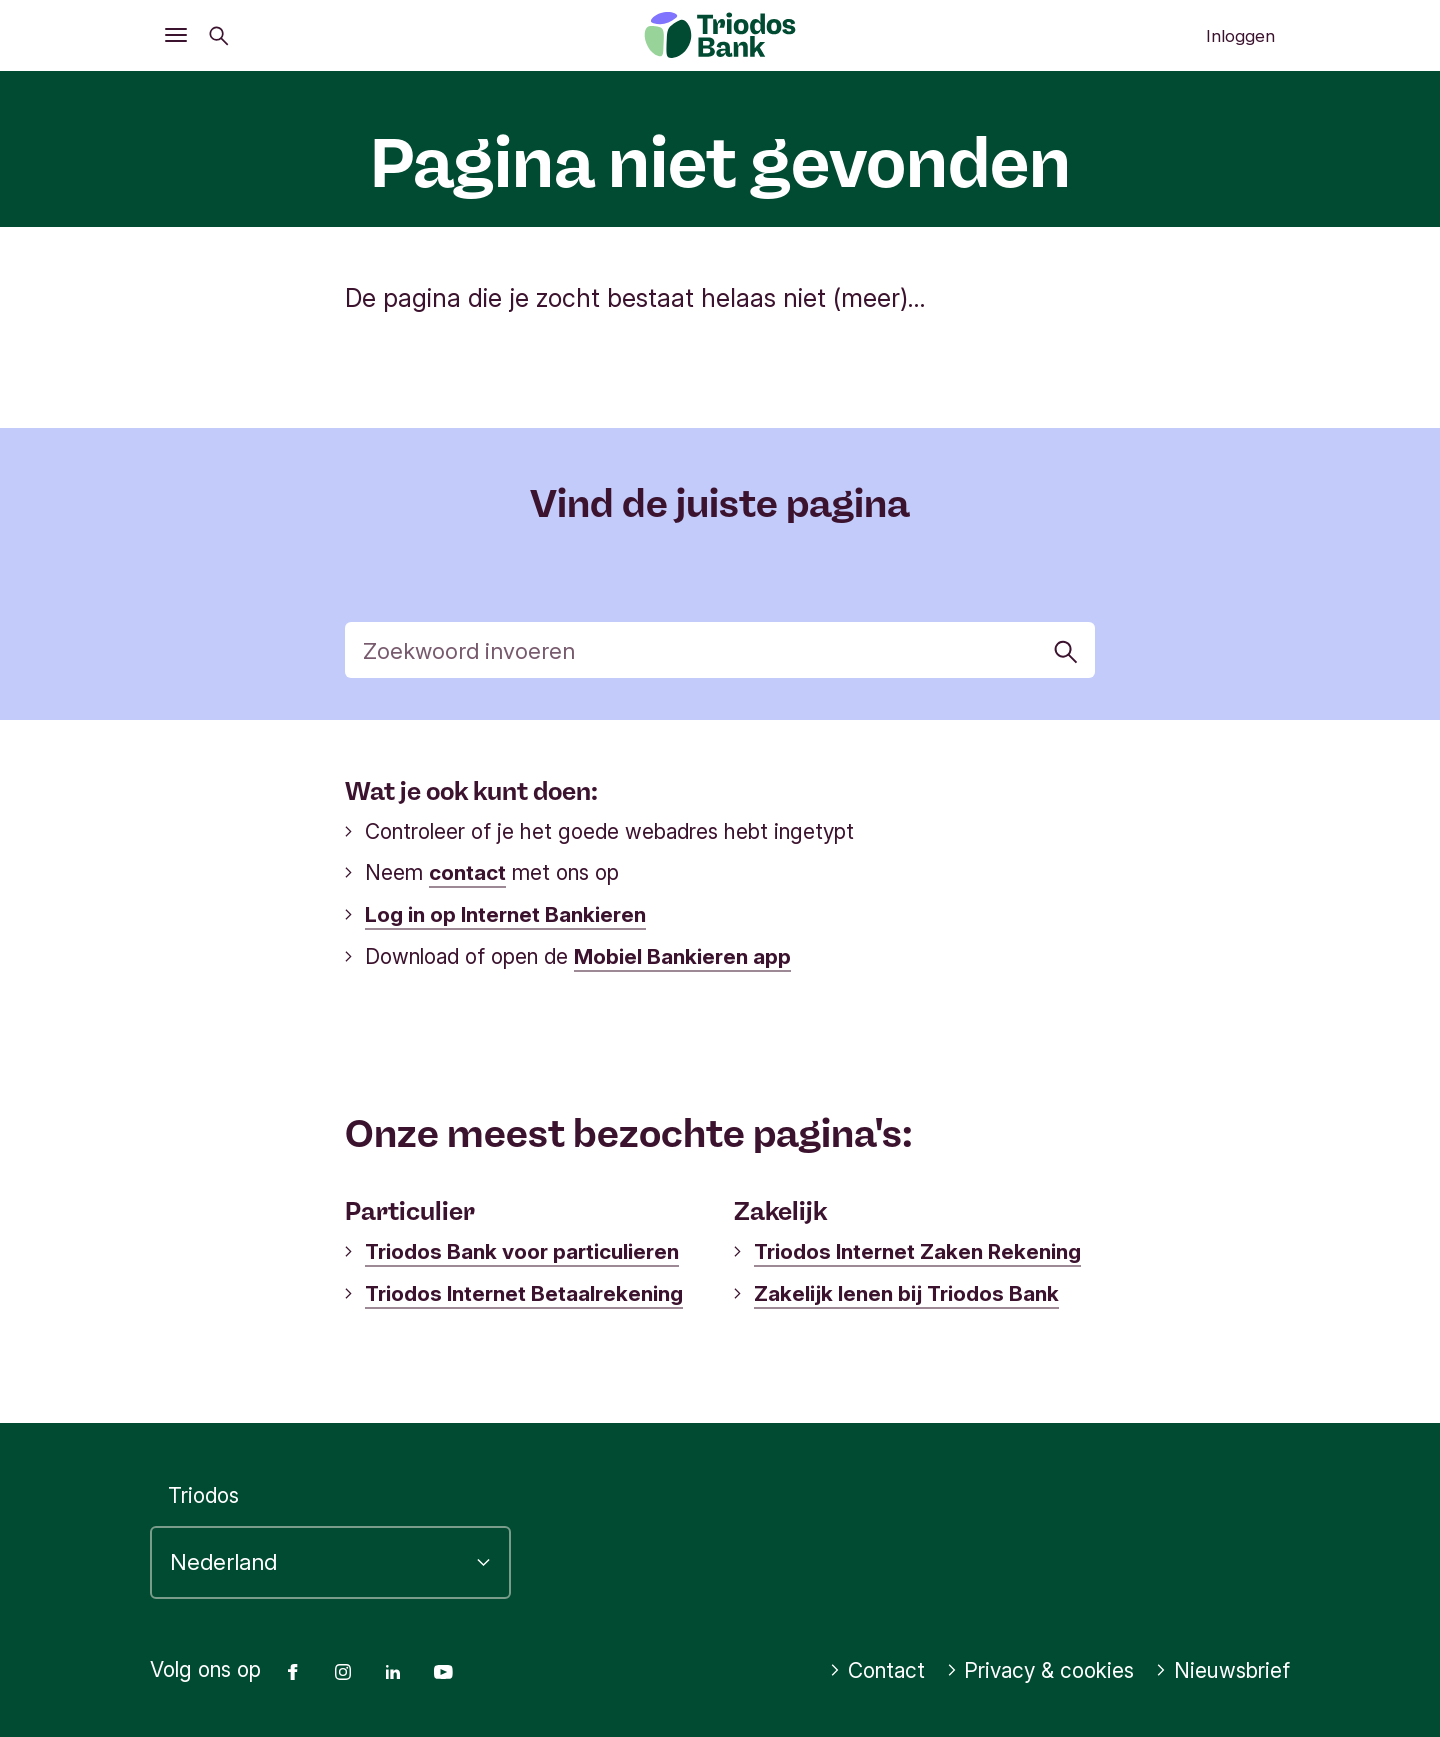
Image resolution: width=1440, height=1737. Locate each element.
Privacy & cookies (1040, 1666)
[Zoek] (720, 650)
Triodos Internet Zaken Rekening (917, 1249)
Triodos (203, 1491)
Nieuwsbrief (1222, 1666)
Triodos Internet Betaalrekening (524, 1290)
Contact (877, 1666)
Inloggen (1240, 36)
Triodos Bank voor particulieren (522, 1249)
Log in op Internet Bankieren (505, 913)
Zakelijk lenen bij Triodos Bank (906, 1290)
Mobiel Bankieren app (682, 954)
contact (467, 872)
